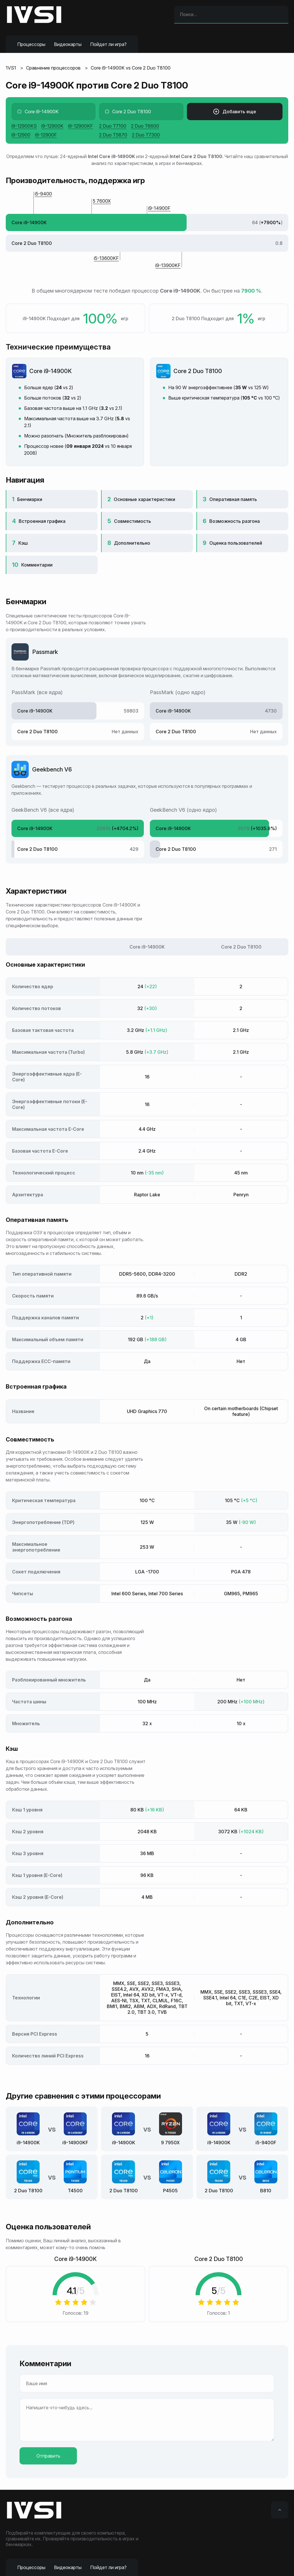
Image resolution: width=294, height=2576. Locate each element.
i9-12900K (52, 126)
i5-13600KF (106, 258)
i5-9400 (43, 194)
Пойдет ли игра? (108, 44)
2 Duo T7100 (112, 126)
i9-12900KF (80, 126)
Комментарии (37, 565)
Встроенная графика (42, 521)
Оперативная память (233, 499)
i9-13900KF (168, 265)
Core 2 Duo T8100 (197, 371)
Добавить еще (234, 111)
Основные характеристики (144, 499)
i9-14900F (159, 208)
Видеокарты (68, 44)
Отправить (48, 2456)
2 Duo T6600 (145, 126)
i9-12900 (20, 135)
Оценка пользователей (235, 543)
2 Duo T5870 (113, 135)
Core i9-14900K (50, 371)
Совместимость (132, 521)
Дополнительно (132, 543)
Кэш (23, 543)
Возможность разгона (234, 521)
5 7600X (102, 201)
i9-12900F (46, 135)
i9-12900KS (24, 126)
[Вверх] (279, 2510)
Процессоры (31, 44)
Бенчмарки (29, 499)
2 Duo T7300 (146, 135)
